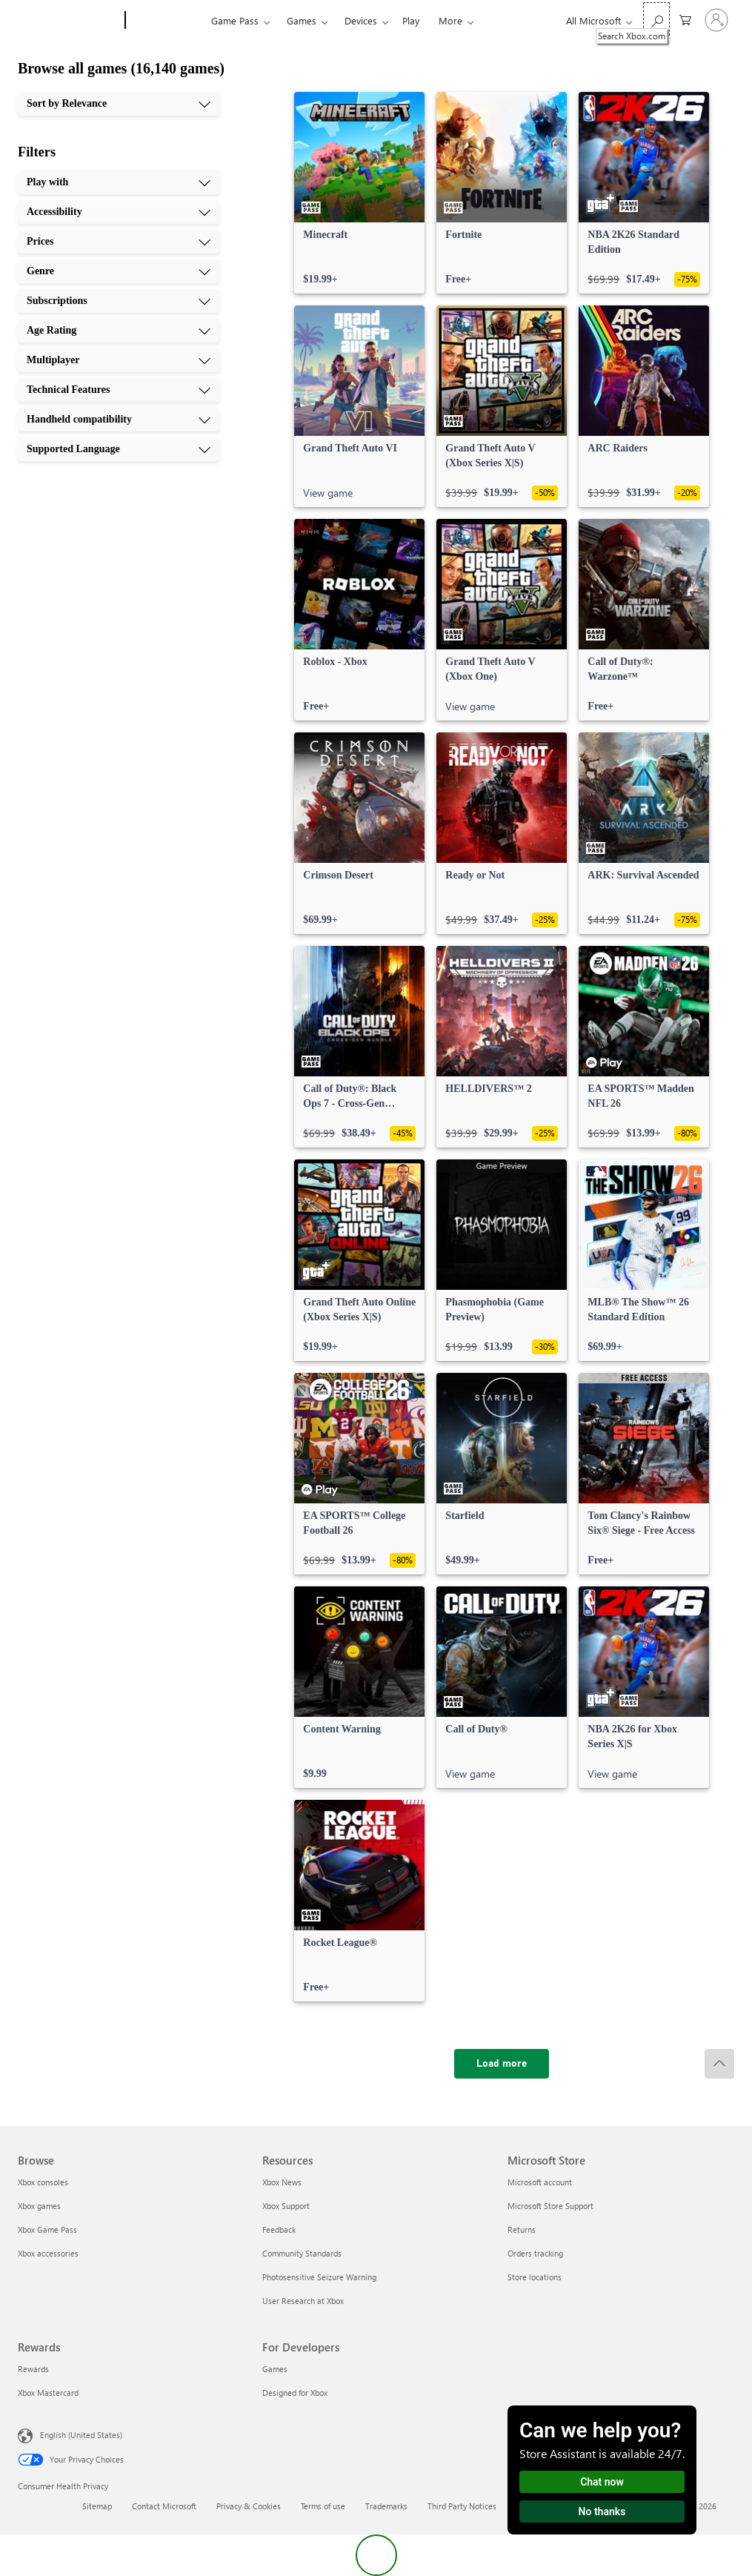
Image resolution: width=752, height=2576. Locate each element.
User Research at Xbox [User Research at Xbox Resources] (303, 2300)
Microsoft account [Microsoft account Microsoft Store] (540, 2182)
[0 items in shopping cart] (685, 18)
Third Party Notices (461, 2506)
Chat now (602, 2482)
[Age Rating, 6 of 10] (118, 330)
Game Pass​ (235, 20)
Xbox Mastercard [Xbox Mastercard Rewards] (48, 2392)
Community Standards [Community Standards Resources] (302, 2253)
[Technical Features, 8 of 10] (118, 390)
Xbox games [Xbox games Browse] (39, 2206)
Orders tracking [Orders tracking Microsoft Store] (535, 2253)
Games (301, 20)
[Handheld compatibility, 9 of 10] (118, 419)
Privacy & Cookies (248, 2506)
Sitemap (97, 2506)
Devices (361, 20)
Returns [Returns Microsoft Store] (522, 2229)
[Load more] (501, 2064)
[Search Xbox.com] (656, 19)
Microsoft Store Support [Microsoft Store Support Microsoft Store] (550, 2206)
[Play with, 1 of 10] (118, 182)
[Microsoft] (68, 21)
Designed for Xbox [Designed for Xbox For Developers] (294, 2392)
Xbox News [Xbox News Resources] (282, 2182)
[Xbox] (166, 21)
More (450, 20)
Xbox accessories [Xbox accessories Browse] (48, 2253)
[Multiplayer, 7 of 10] (118, 360)
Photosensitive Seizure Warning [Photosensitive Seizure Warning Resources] (319, 2277)
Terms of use (323, 2506)
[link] (359, 193)
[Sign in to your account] (716, 20)
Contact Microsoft (164, 2506)
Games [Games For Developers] (274, 2369)
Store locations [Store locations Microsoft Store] (535, 2277)
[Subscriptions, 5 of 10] (118, 301)
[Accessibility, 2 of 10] (118, 212)
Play (410, 20)
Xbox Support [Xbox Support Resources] (286, 2206)
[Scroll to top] (719, 2064)
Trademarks (386, 2506)
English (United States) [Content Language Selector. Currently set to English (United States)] (81, 2435)
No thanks (602, 2511)
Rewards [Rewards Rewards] (33, 2369)
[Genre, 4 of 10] (118, 271)
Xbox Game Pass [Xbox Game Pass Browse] (47, 2229)
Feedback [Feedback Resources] (279, 2229)
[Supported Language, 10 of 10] (118, 449)
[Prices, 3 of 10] (118, 242)
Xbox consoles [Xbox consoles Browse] (43, 2182)
